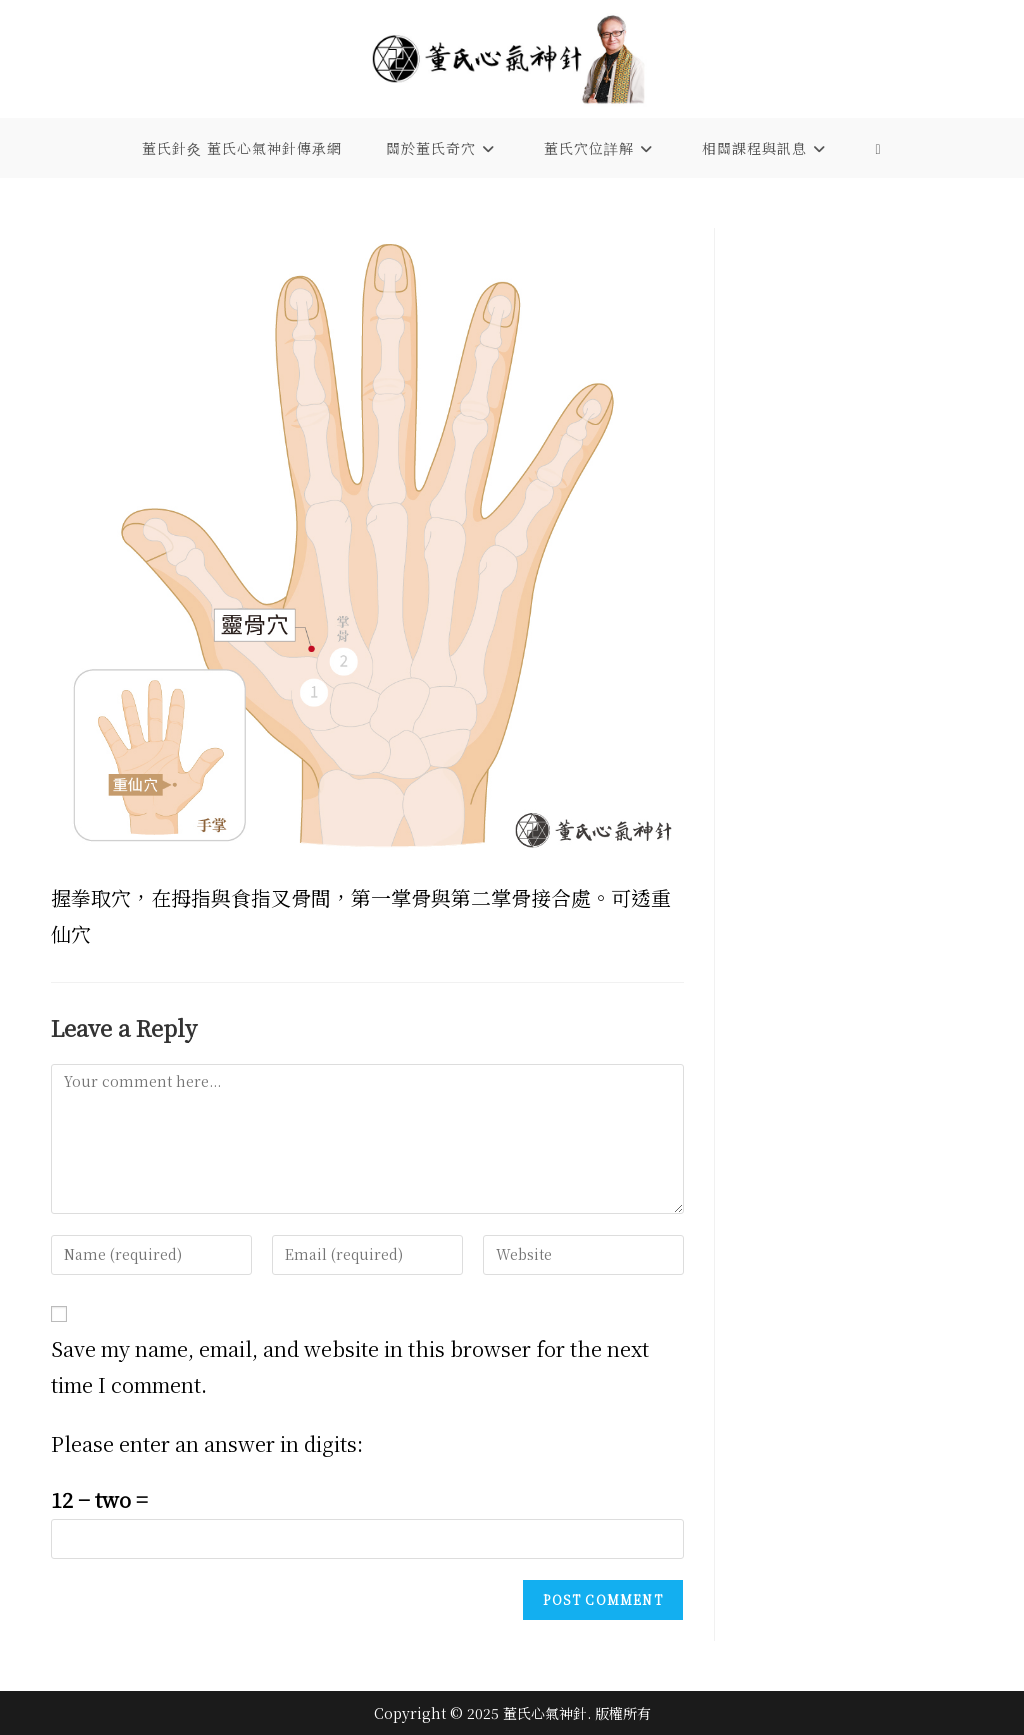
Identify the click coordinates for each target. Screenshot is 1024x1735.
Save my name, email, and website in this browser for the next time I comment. (350, 1366)
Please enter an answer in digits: (207, 1443)
